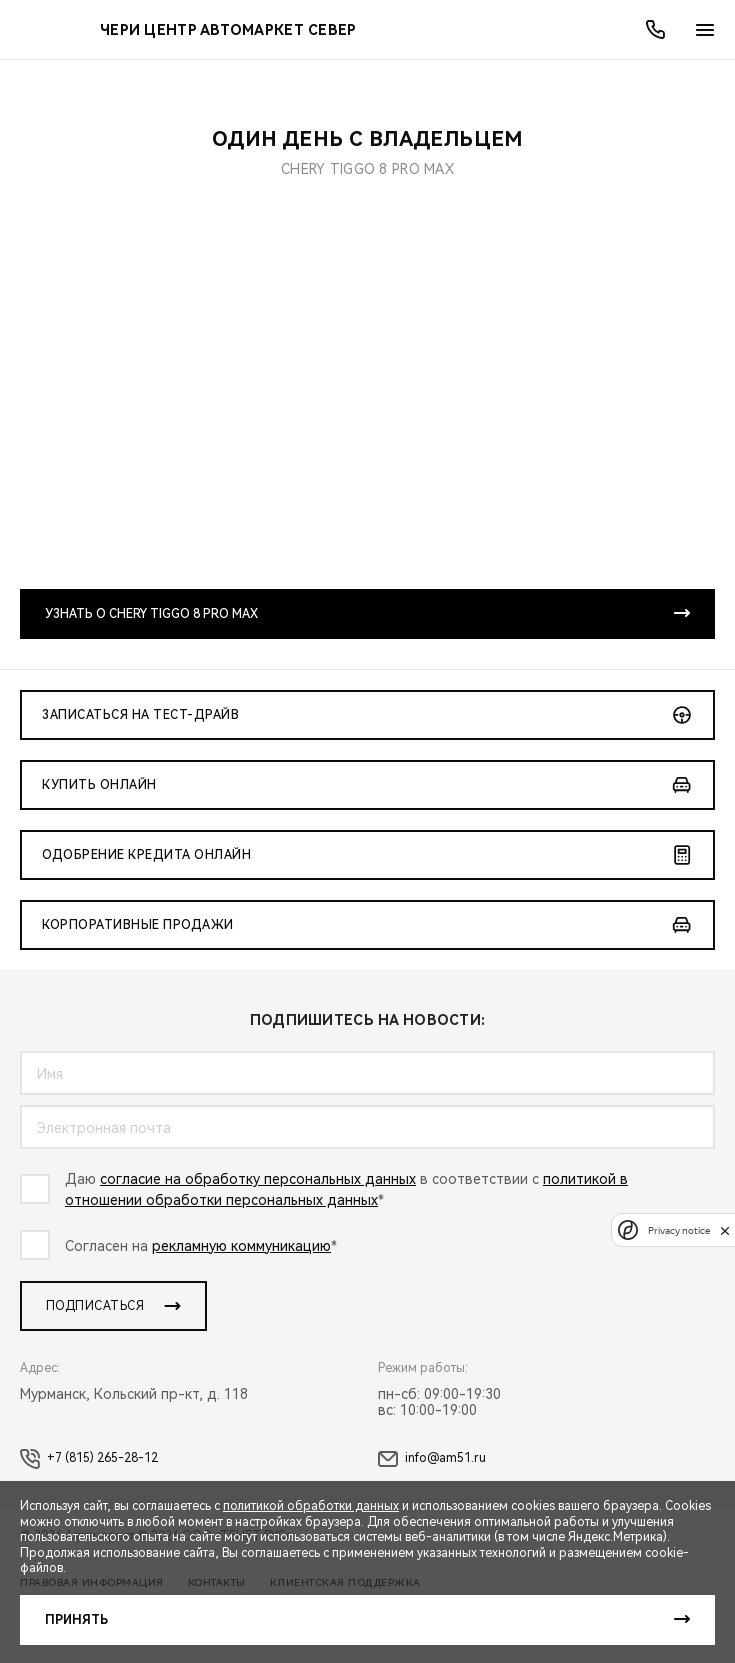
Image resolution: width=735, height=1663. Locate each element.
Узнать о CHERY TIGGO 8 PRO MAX (151, 614)
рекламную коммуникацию (241, 1246)
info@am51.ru (432, 1459)
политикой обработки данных (311, 1506)
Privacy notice (679, 1230)
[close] (725, 1230)
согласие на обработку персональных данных (258, 1179)
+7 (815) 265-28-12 (89, 1459)
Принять (76, 1620)
